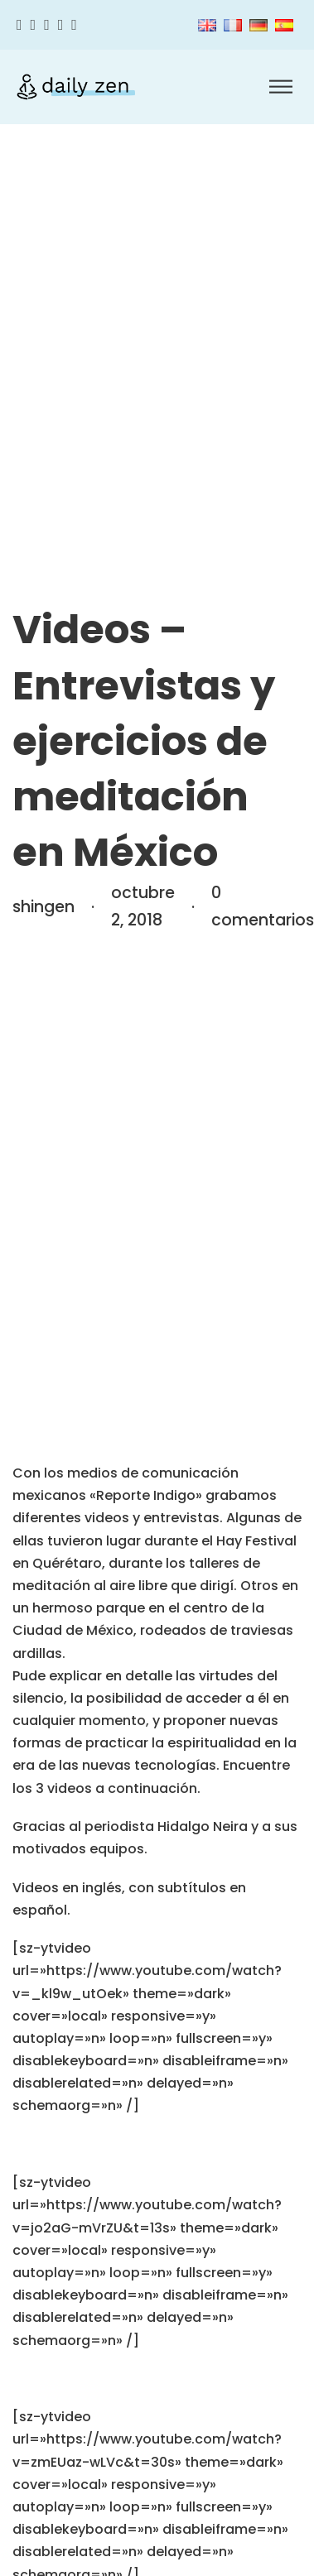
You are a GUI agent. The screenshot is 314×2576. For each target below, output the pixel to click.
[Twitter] (33, 25)
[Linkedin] (74, 25)
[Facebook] (19, 25)
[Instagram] (47, 25)
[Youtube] (61, 25)
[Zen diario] (76, 87)
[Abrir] (280, 87)
